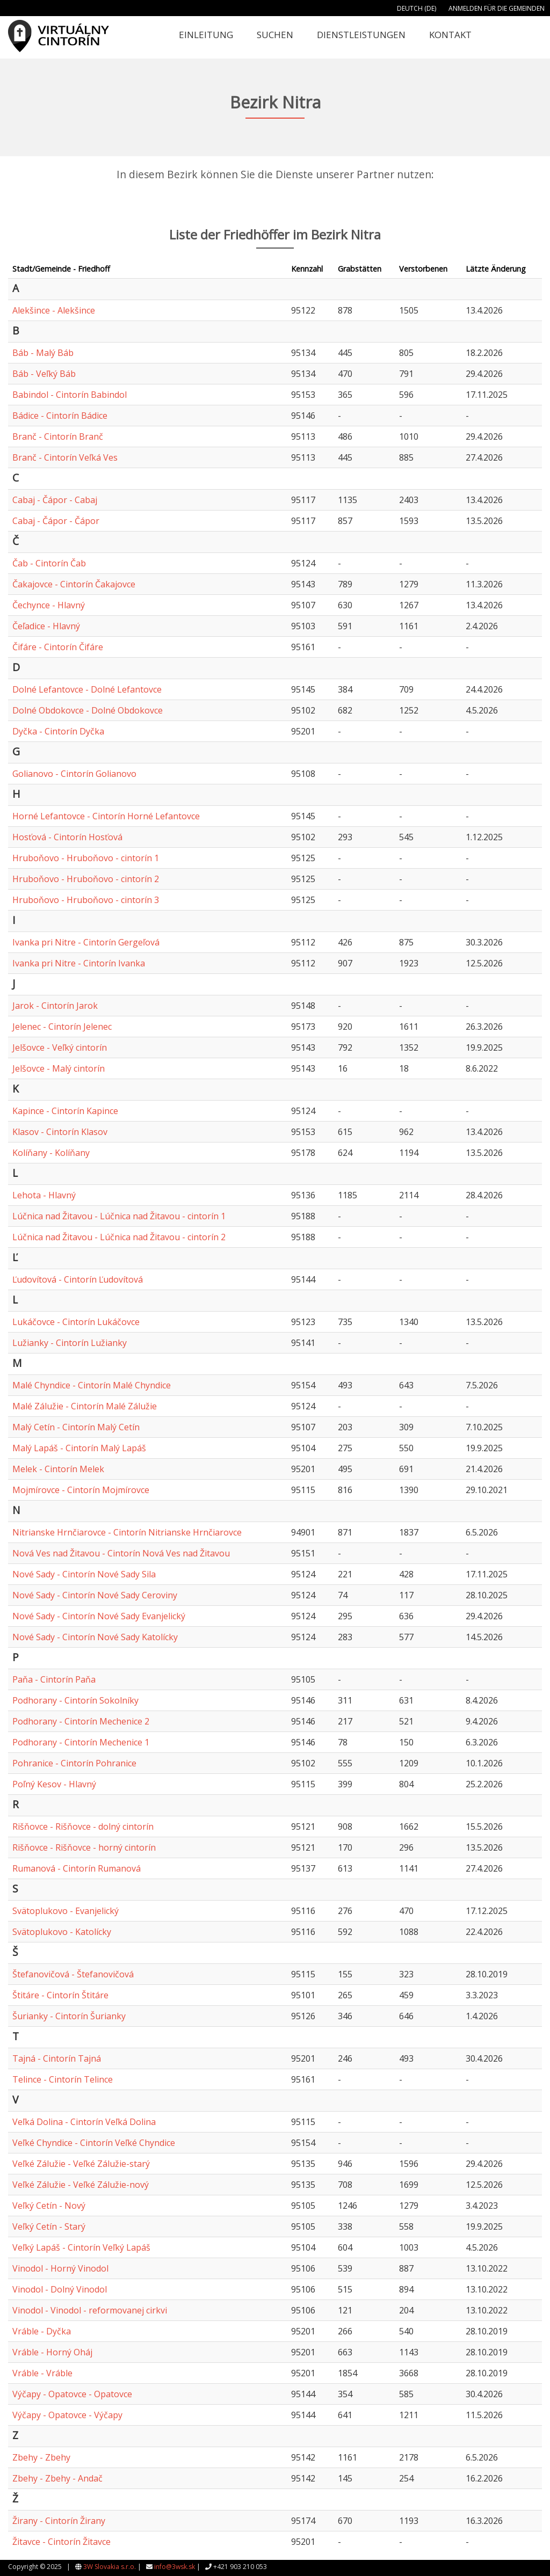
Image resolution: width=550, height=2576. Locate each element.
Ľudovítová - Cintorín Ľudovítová (77, 1279)
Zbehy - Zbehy (41, 2457)
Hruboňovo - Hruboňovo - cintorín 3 (85, 900)
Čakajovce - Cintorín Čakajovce (73, 584)
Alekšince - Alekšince (53, 310)
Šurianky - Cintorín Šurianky (69, 2016)
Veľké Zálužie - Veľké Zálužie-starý (81, 2164)
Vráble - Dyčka (41, 2331)
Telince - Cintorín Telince (62, 2079)
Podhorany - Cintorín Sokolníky (75, 1700)
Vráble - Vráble (42, 2373)
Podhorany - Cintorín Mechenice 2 (80, 1721)
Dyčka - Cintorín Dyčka (58, 731)
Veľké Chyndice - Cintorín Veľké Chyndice (93, 2143)
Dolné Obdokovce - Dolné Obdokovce (87, 710)
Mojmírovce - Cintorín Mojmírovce (80, 1490)
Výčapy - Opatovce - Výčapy (67, 2415)
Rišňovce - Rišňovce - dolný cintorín (83, 1826)
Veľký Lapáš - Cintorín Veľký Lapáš (81, 2247)
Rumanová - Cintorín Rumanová (76, 1868)
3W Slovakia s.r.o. (109, 2566)
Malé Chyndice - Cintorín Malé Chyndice (91, 1385)
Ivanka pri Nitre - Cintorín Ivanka (78, 963)
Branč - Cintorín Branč (57, 436)
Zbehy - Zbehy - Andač (57, 2478)
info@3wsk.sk (174, 2566)
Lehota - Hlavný (44, 1195)
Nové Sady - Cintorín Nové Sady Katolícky (95, 1637)
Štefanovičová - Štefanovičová (73, 1974)
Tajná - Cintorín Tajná (56, 2058)
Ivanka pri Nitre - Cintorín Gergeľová (86, 942)
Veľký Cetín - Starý (48, 2226)
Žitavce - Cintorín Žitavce (61, 2542)
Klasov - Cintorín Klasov (59, 1132)
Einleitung (206, 34)
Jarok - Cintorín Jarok (55, 1006)
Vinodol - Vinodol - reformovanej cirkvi (89, 2310)
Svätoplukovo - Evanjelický (65, 1911)
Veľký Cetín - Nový (48, 2205)
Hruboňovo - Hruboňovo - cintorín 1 (85, 858)
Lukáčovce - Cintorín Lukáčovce (76, 1322)
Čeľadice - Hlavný (46, 626)
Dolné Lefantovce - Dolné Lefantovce (87, 689)
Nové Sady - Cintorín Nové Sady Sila (84, 1574)
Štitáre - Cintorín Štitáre (60, 1995)
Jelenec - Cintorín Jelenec (62, 1026)
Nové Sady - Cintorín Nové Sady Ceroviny (94, 1595)
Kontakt (450, 34)
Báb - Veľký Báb (44, 374)
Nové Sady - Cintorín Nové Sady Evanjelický (98, 1616)
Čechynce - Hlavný (48, 605)
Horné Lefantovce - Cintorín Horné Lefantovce (106, 816)
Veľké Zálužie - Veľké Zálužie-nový (80, 2185)
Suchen (275, 34)
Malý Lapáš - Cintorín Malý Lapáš (79, 1448)
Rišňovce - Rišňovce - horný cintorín (84, 1847)
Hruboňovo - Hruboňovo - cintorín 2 (85, 879)
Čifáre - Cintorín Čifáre (57, 647)
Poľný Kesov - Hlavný (54, 1784)
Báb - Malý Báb (43, 353)
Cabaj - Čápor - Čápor (55, 521)
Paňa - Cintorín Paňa (54, 1679)
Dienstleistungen (361, 34)
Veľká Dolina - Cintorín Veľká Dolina (84, 2122)
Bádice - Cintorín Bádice (59, 415)
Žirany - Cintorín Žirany (58, 2521)
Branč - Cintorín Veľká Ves (65, 457)
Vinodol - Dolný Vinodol (59, 2289)
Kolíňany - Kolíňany (51, 1153)
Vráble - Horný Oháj (52, 2352)
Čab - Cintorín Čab (49, 563)
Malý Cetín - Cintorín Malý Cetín (76, 1427)
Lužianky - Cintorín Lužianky (69, 1343)
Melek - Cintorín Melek (58, 1469)
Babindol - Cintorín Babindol (69, 395)
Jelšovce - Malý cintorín (58, 1068)
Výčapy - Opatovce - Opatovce (72, 2394)
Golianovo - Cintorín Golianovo (74, 774)
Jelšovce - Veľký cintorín (59, 1047)
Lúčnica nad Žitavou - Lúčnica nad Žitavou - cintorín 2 (119, 1237)
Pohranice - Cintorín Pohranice (74, 1763)
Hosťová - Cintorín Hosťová (67, 837)
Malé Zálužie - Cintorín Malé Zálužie (84, 1406)
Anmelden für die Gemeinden (496, 8)
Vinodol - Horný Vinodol (60, 2268)
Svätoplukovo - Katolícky (61, 1932)
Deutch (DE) (416, 8)
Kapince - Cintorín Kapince (65, 1111)
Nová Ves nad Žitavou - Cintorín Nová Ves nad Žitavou (121, 1553)
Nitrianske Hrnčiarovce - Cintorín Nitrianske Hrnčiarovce (127, 1532)
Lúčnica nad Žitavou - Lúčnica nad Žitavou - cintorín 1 (119, 1216)
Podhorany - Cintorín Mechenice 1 (80, 1742)
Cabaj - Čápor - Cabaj (54, 500)
